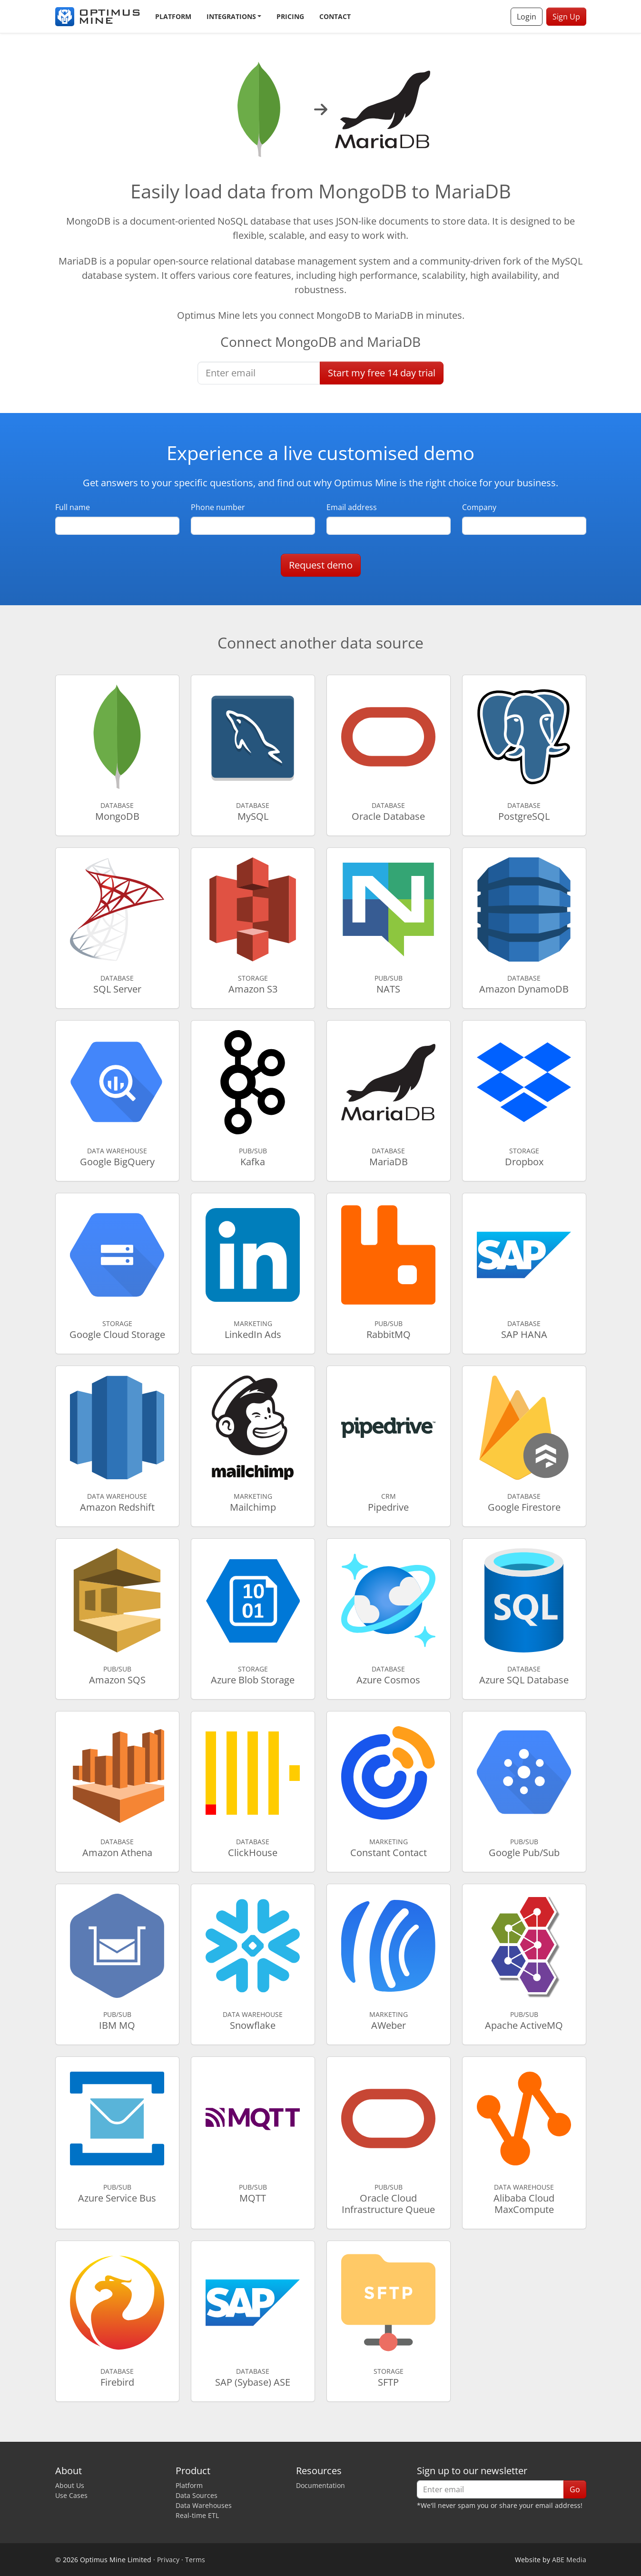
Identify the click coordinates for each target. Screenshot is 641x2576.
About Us (69, 2485)
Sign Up (566, 16)
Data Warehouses (204, 2505)
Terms (195, 2559)
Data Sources (196, 2495)
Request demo (321, 565)
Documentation (320, 2485)
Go (575, 2489)
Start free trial (381, 372)
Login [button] (526, 16)
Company (479, 507)
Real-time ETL (197, 2515)
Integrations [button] (231, 16)
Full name (72, 507)
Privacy (168, 2559)
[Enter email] (258, 373)
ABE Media (569, 2559)
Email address (351, 507)
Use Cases (71, 2495)
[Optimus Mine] (97, 17)
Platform (173, 16)
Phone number (218, 507)
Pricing (290, 16)
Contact (335, 16)
